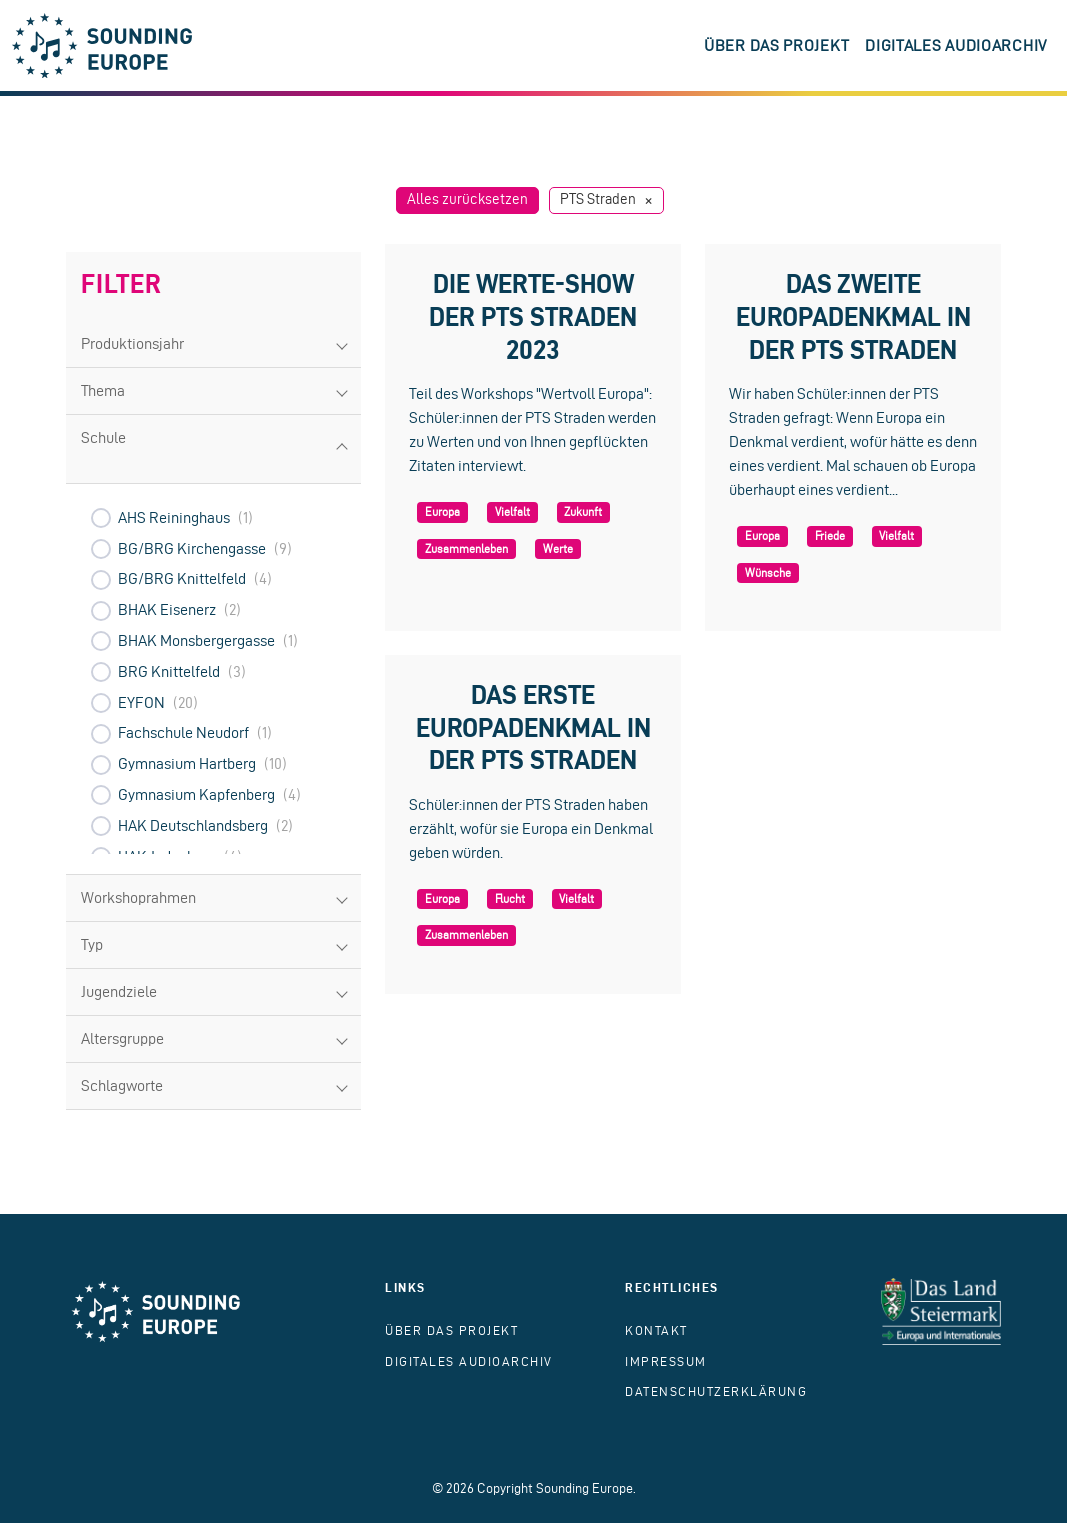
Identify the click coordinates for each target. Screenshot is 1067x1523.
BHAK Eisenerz (167, 609)
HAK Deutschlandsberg (193, 825)
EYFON (141, 702)
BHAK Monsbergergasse (196, 640)
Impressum (666, 1361)
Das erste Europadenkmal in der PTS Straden (533, 727)
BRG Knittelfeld (169, 671)
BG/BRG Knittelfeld (182, 578)
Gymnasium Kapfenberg (196, 794)
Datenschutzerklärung (716, 1391)
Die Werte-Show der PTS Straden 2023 (533, 316)
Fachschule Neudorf (183, 732)
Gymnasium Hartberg (187, 763)
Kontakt (656, 1330)
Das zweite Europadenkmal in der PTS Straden (853, 316)
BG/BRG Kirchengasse (192, 548)
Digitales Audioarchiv (956, 45)
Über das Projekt (776, 45)
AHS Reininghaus (174, 517)
